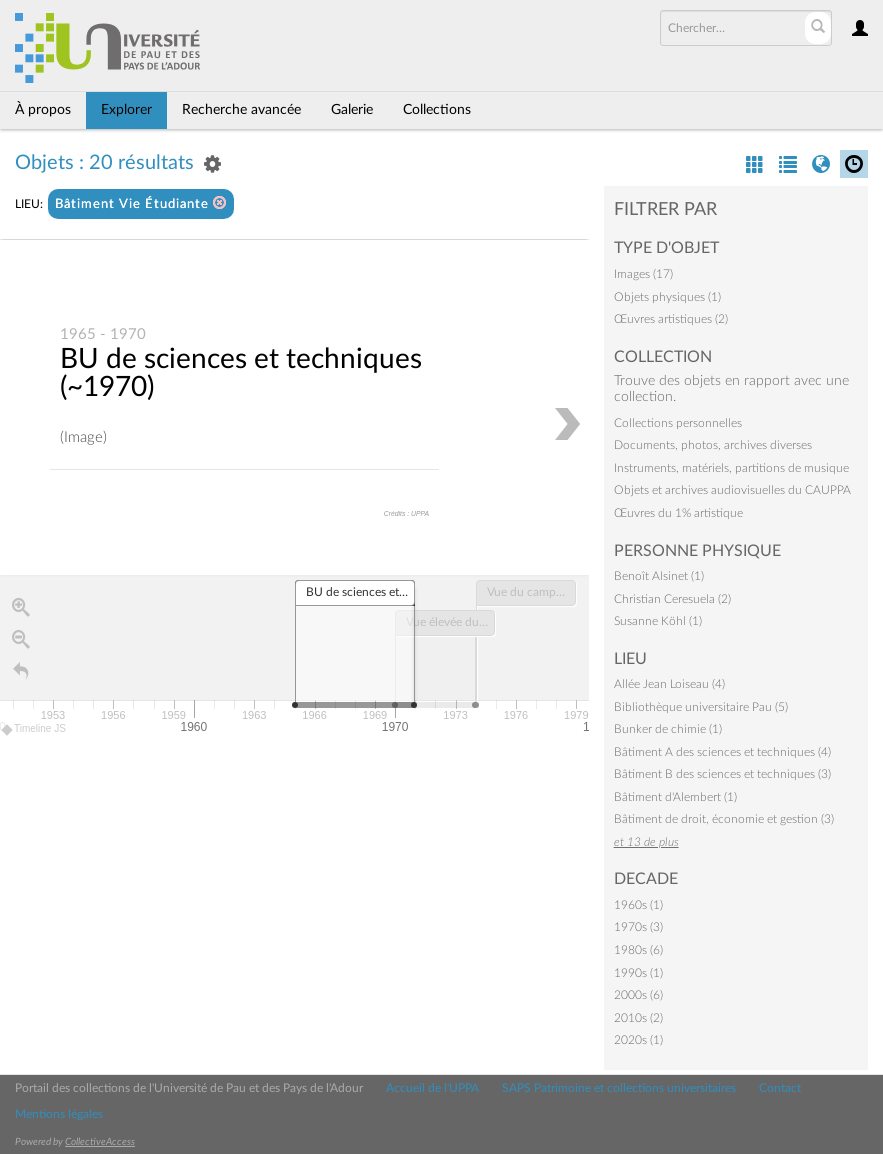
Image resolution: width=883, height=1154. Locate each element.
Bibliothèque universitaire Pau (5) (701, 707)
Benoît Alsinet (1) (659, 576)
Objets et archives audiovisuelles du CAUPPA (732, 490)
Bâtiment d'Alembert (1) (675, 797)
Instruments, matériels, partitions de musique (731, 468)
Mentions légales (59, 1114)
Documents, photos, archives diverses (713, 445)
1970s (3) (638, 927)
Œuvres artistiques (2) (671, 319)
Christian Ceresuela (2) (672, 599)
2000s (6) (638, 995)
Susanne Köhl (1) (658, 621)
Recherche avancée (241, 110)
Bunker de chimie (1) (668, 729)
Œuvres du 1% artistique (678, 513)
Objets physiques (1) (667, 297)
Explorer (126, 110)
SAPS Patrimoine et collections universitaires (619, 1088)
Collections (437, 110)
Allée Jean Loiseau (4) (669, 684)
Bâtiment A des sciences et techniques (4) (722, 752)
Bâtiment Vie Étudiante (141, 203)
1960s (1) (638, 905)
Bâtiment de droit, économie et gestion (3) (724, 819)
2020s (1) (638, 1040)
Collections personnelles (678, 423)
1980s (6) (638, 950)
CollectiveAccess (100, 1142)
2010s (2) (638, 1018)
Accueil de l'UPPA (432, 1088)
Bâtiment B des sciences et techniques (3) (722, 774)
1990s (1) (638, 973)
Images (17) (643, 274)
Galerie (352, 110)
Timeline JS (34, 729)
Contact (780, 1088)
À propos (43, 110)
